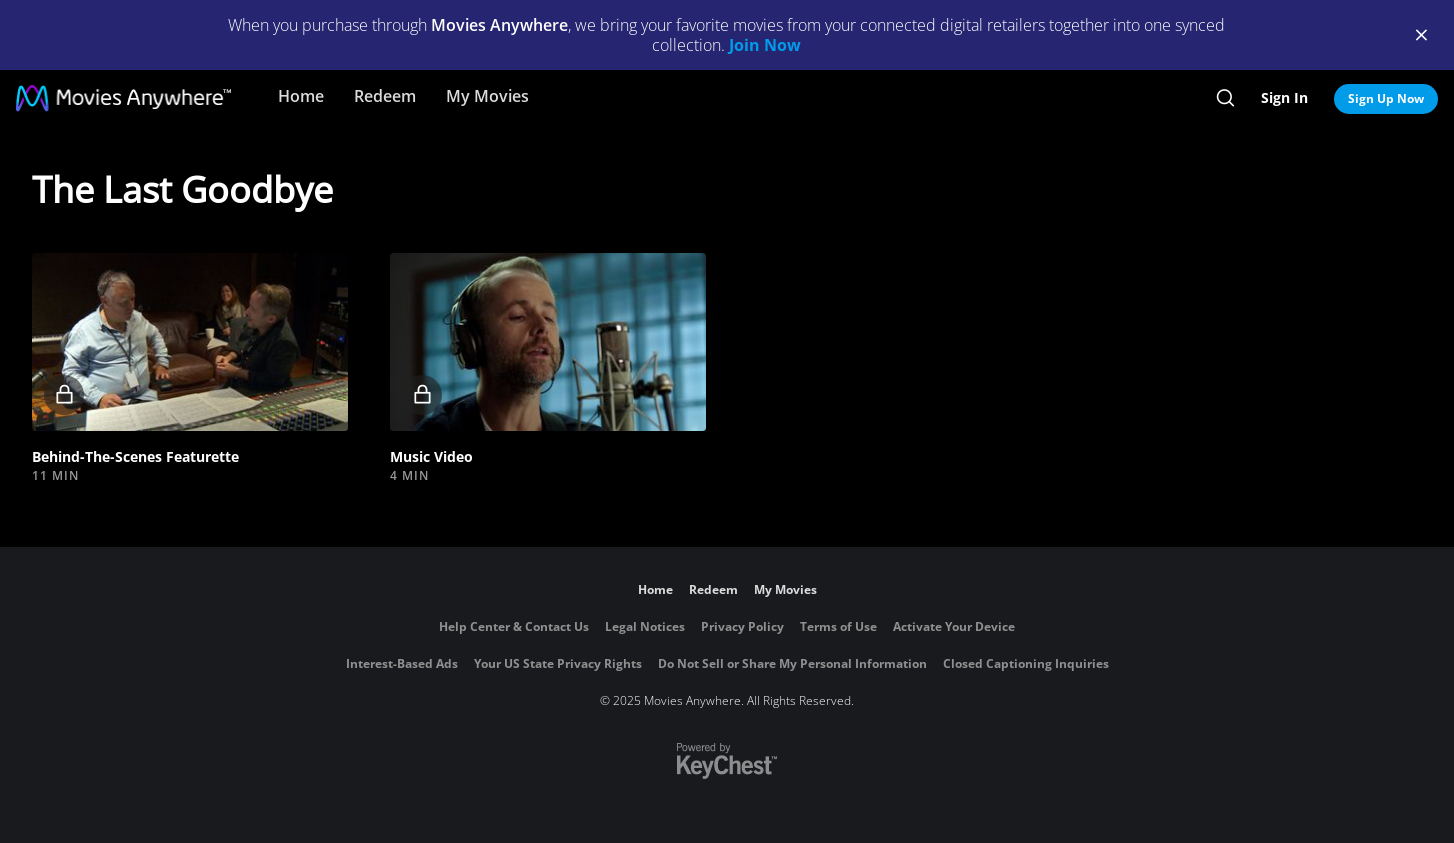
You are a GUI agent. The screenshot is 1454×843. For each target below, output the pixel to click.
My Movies (487, 96)
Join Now (765, 45)
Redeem (385, 96)
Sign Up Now (1386, 98)
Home (301, 96)
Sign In (1284, 97)
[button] (190, 342)
